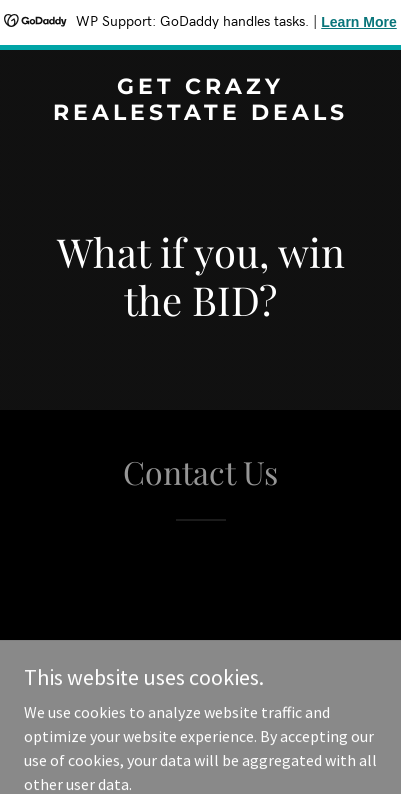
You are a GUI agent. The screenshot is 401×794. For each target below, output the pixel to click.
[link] (200, 114)
